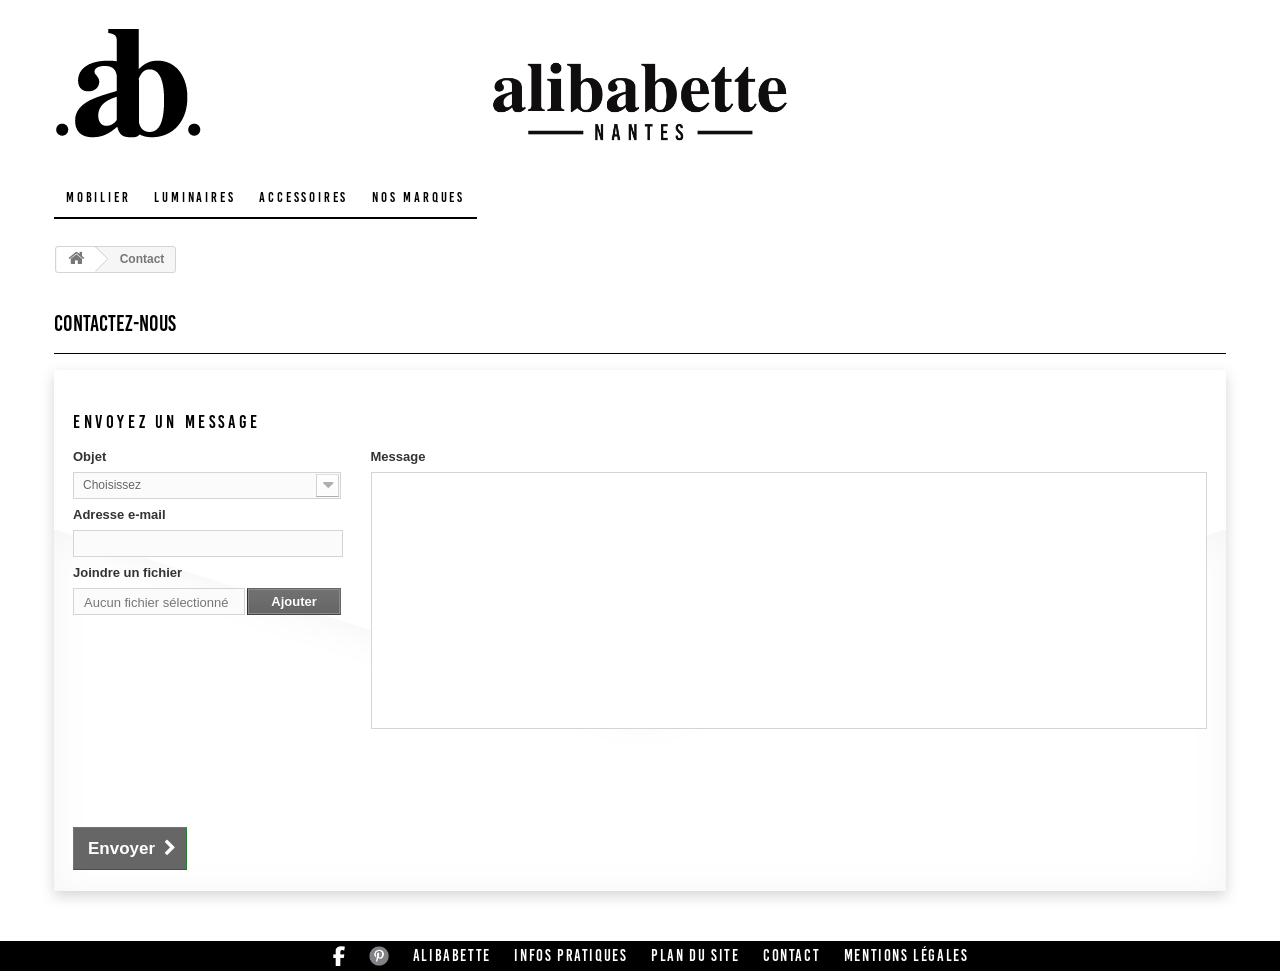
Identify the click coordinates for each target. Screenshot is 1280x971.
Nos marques (418, 197)
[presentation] (225, 775)
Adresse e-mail (119, 514)
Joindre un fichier (127, 572)
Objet (89, 456)
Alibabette (452, 955)
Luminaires (194, 197)
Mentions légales (906, 955)
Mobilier (98, 197)
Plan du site (695, 955)
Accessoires (303, 197)
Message (398, 456)
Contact (791, 955)
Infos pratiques (570, 955)
